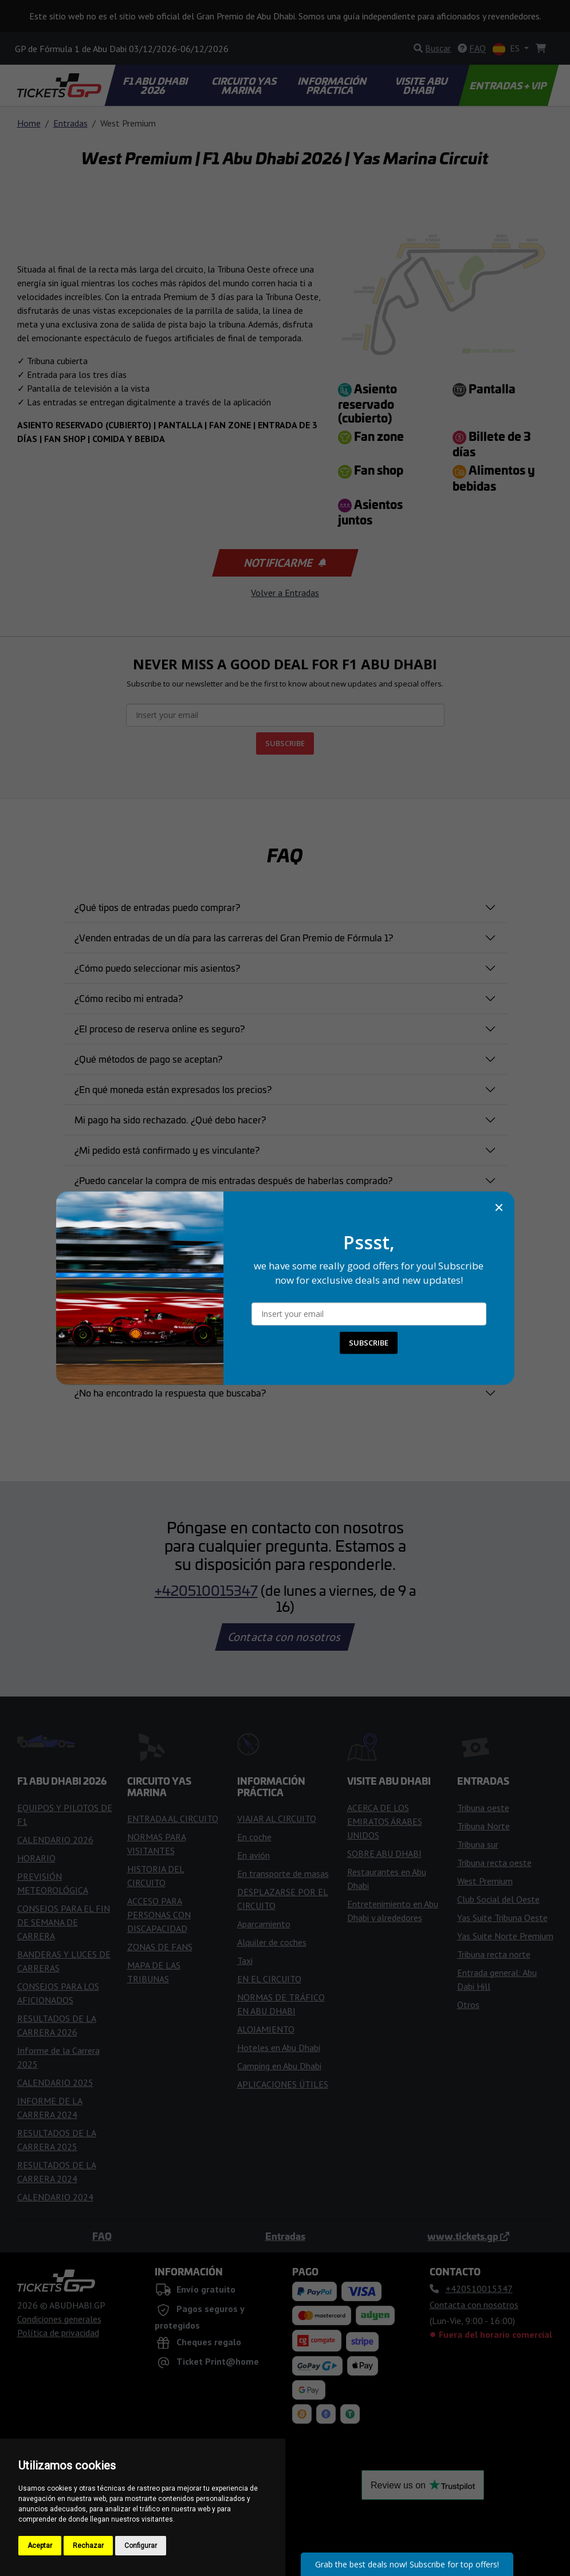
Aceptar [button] (39, 2546)
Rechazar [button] (88, 2546)
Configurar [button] (140, 2546)
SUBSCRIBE (368, 1343)
